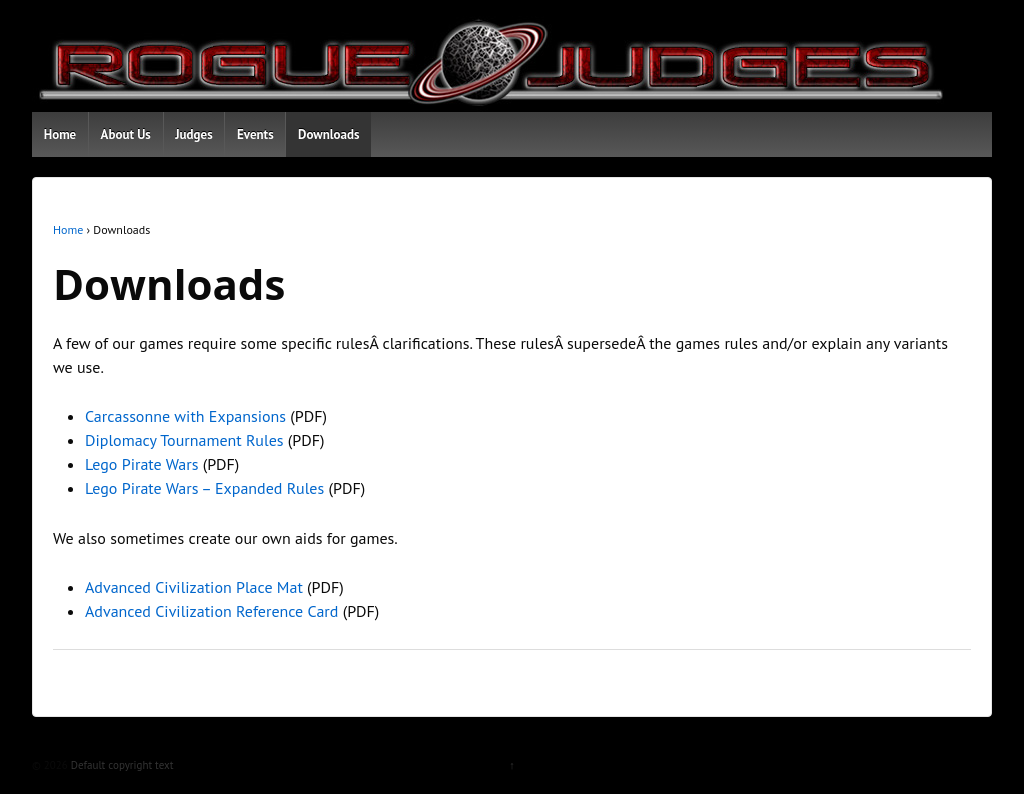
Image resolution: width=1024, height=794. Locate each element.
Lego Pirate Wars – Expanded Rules (204, 488)
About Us (126, 134)
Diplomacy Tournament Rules (184, 440)
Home (60, 134)
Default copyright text (121, 765)
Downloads (328, 134)
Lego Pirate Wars (141, 464)
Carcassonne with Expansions (185, 416)
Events (255, 134)
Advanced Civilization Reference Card (211, 611)
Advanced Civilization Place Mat (194, 587)
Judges (193, 134)
